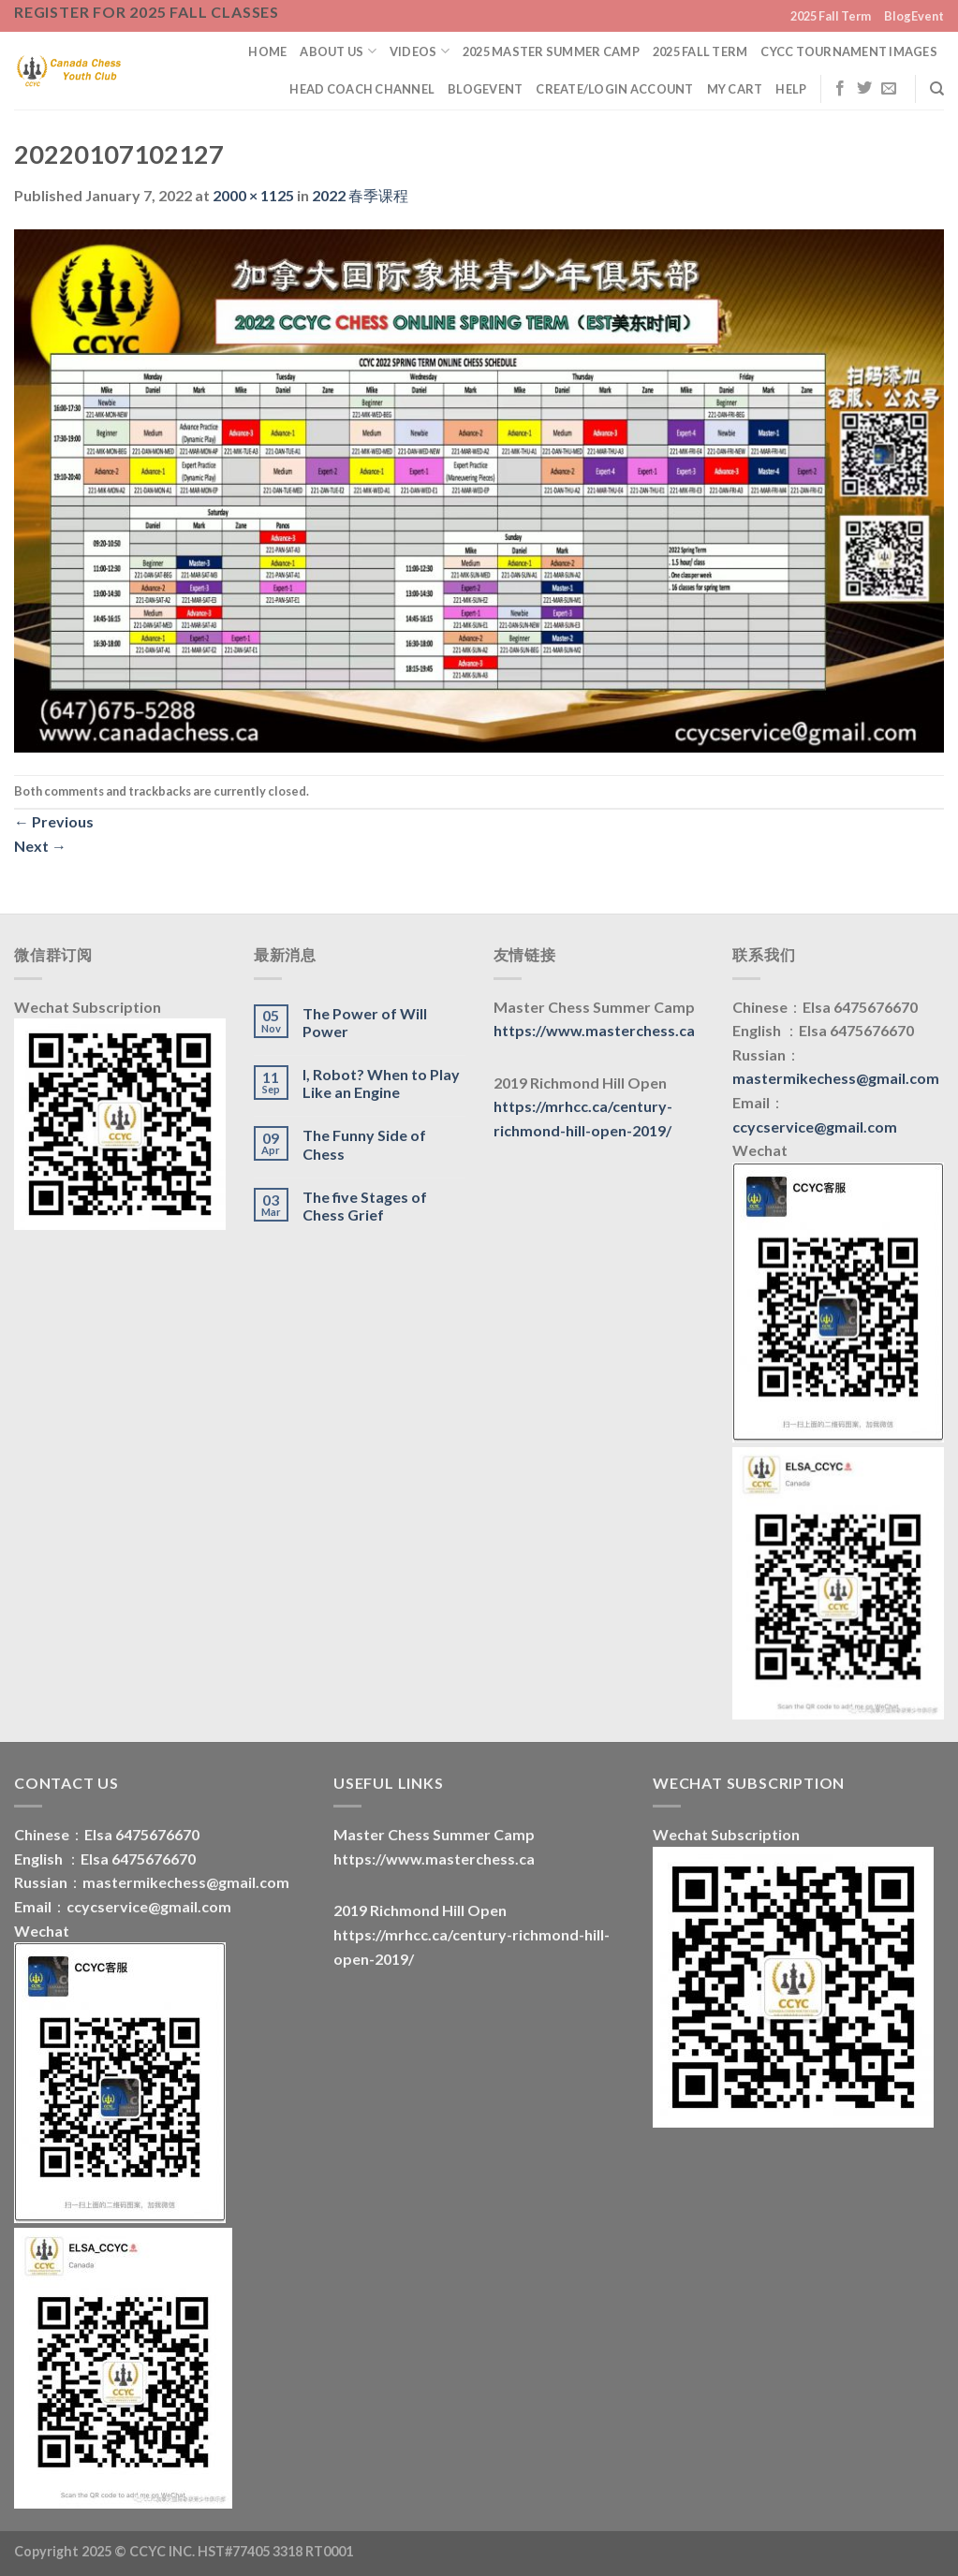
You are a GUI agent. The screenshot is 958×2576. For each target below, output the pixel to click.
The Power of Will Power (364, 1022)
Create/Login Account (614, 88)
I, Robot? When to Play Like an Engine (381, 1083)
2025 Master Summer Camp (551, 51)
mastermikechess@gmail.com (835, 1078)
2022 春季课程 (360, 195)
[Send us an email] (888, 88)
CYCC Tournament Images (848, 51)
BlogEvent (914, 15)
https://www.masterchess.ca (594, 1030)
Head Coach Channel (362, 88)
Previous (54, 821)
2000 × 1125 (253, 195)
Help (790, 88)
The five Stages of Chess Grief (364, 1205)
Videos (420, 51)
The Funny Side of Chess (364, 1144)
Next (40, 846)
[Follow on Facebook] (840, 88)
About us (338, 51)
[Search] (937, 89)
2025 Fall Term (830, 15)
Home (267, 51)
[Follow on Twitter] (864, 88)
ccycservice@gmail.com (814, 1126)
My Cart (735, 88)
